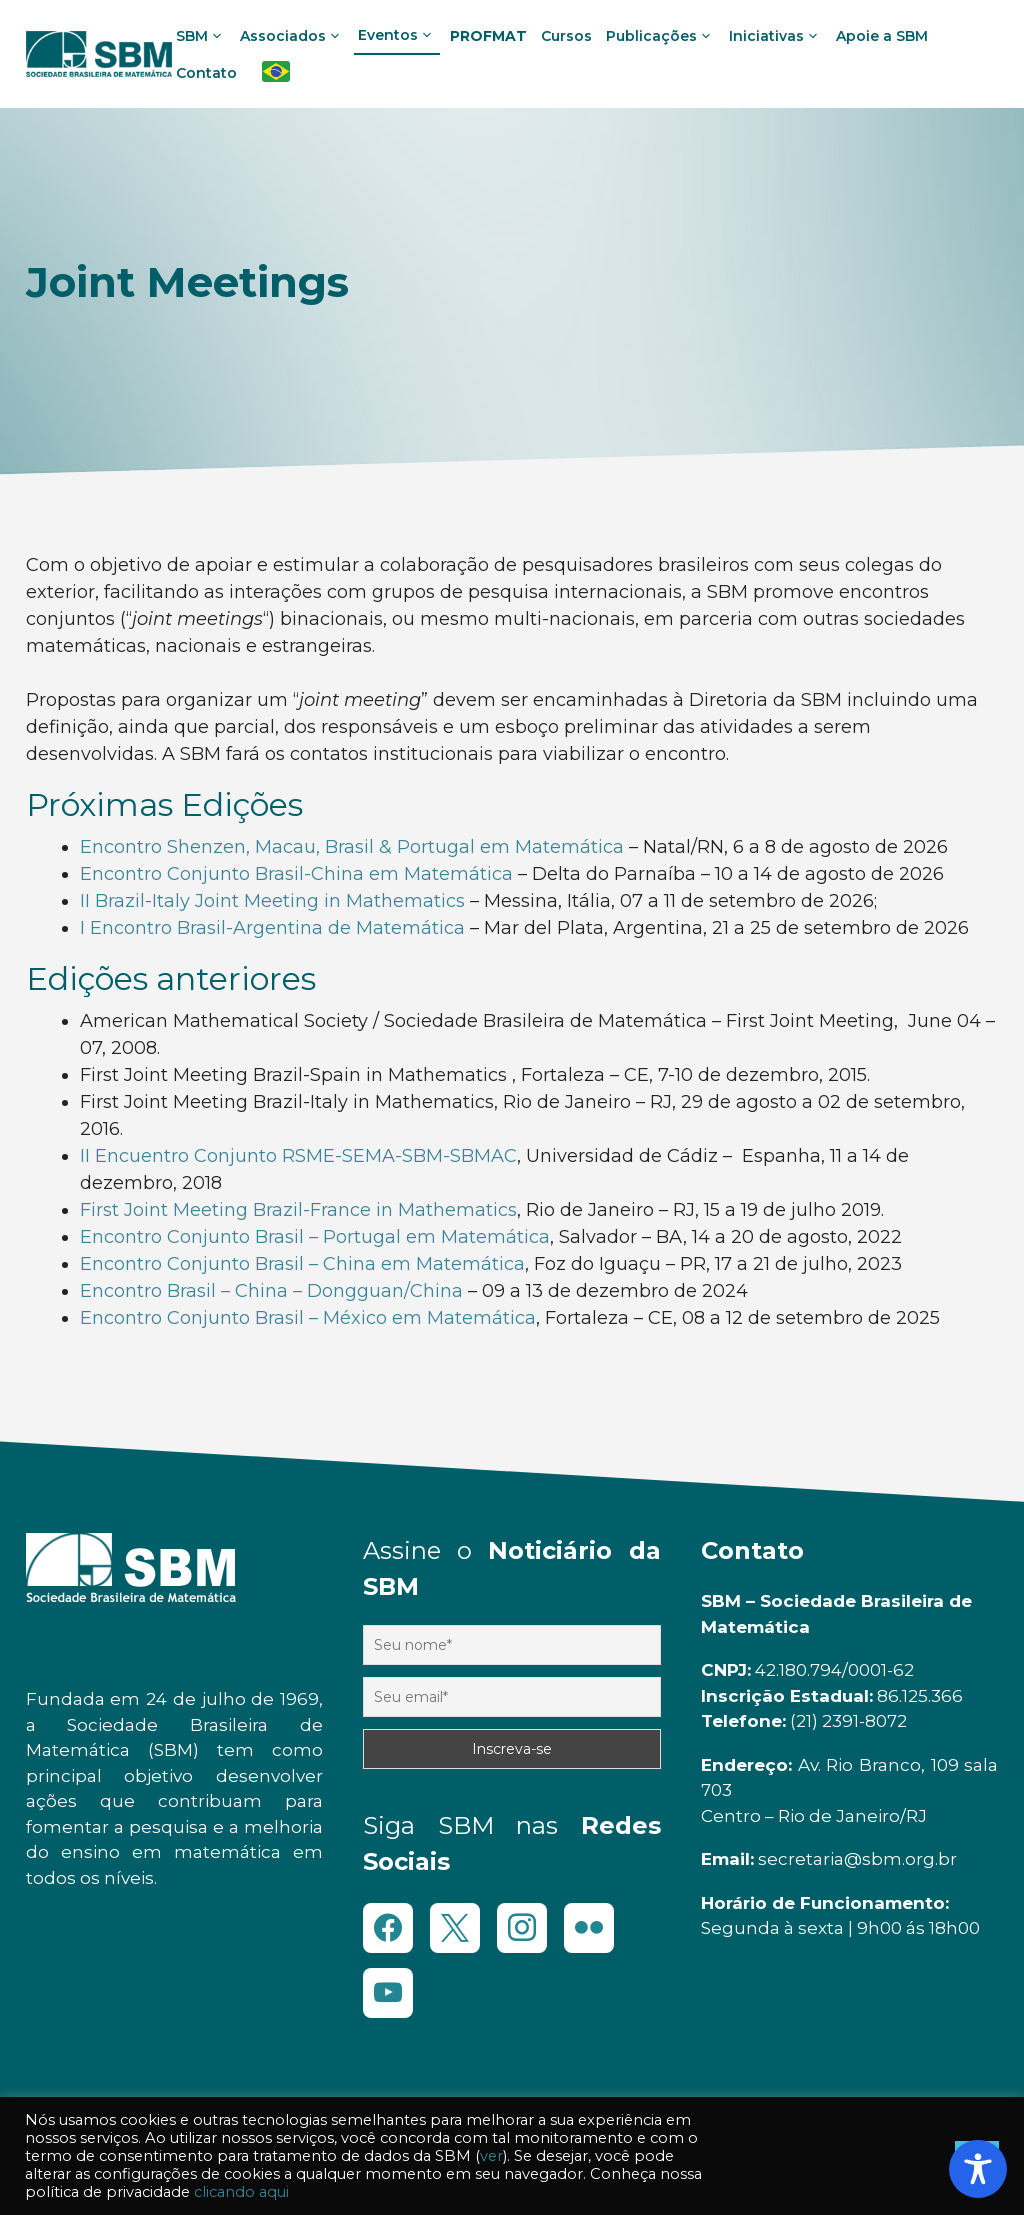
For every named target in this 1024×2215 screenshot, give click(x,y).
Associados (294, 36)
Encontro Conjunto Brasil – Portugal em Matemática (315, 1237)
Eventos (399, 35)
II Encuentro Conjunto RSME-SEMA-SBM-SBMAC (298, 1156)
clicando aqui (241, 2192)
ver (491, 2156)
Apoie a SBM (882, 36)
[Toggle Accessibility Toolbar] (978, 2169)
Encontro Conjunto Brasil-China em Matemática (296, 874)
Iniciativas (777, 36)
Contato (206, 73)
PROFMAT (488, 36)
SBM (203, 36)
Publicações (662, 36)
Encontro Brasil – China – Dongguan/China (271, 1291)
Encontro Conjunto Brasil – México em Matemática (308, 1318)
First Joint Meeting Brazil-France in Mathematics (298, 1210)
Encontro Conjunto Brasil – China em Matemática (302, 1264)
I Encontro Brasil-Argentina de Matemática (272, 928)
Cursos (566, 36)
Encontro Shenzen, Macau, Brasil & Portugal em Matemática (352, 847)
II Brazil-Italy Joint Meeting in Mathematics (272, 901)
